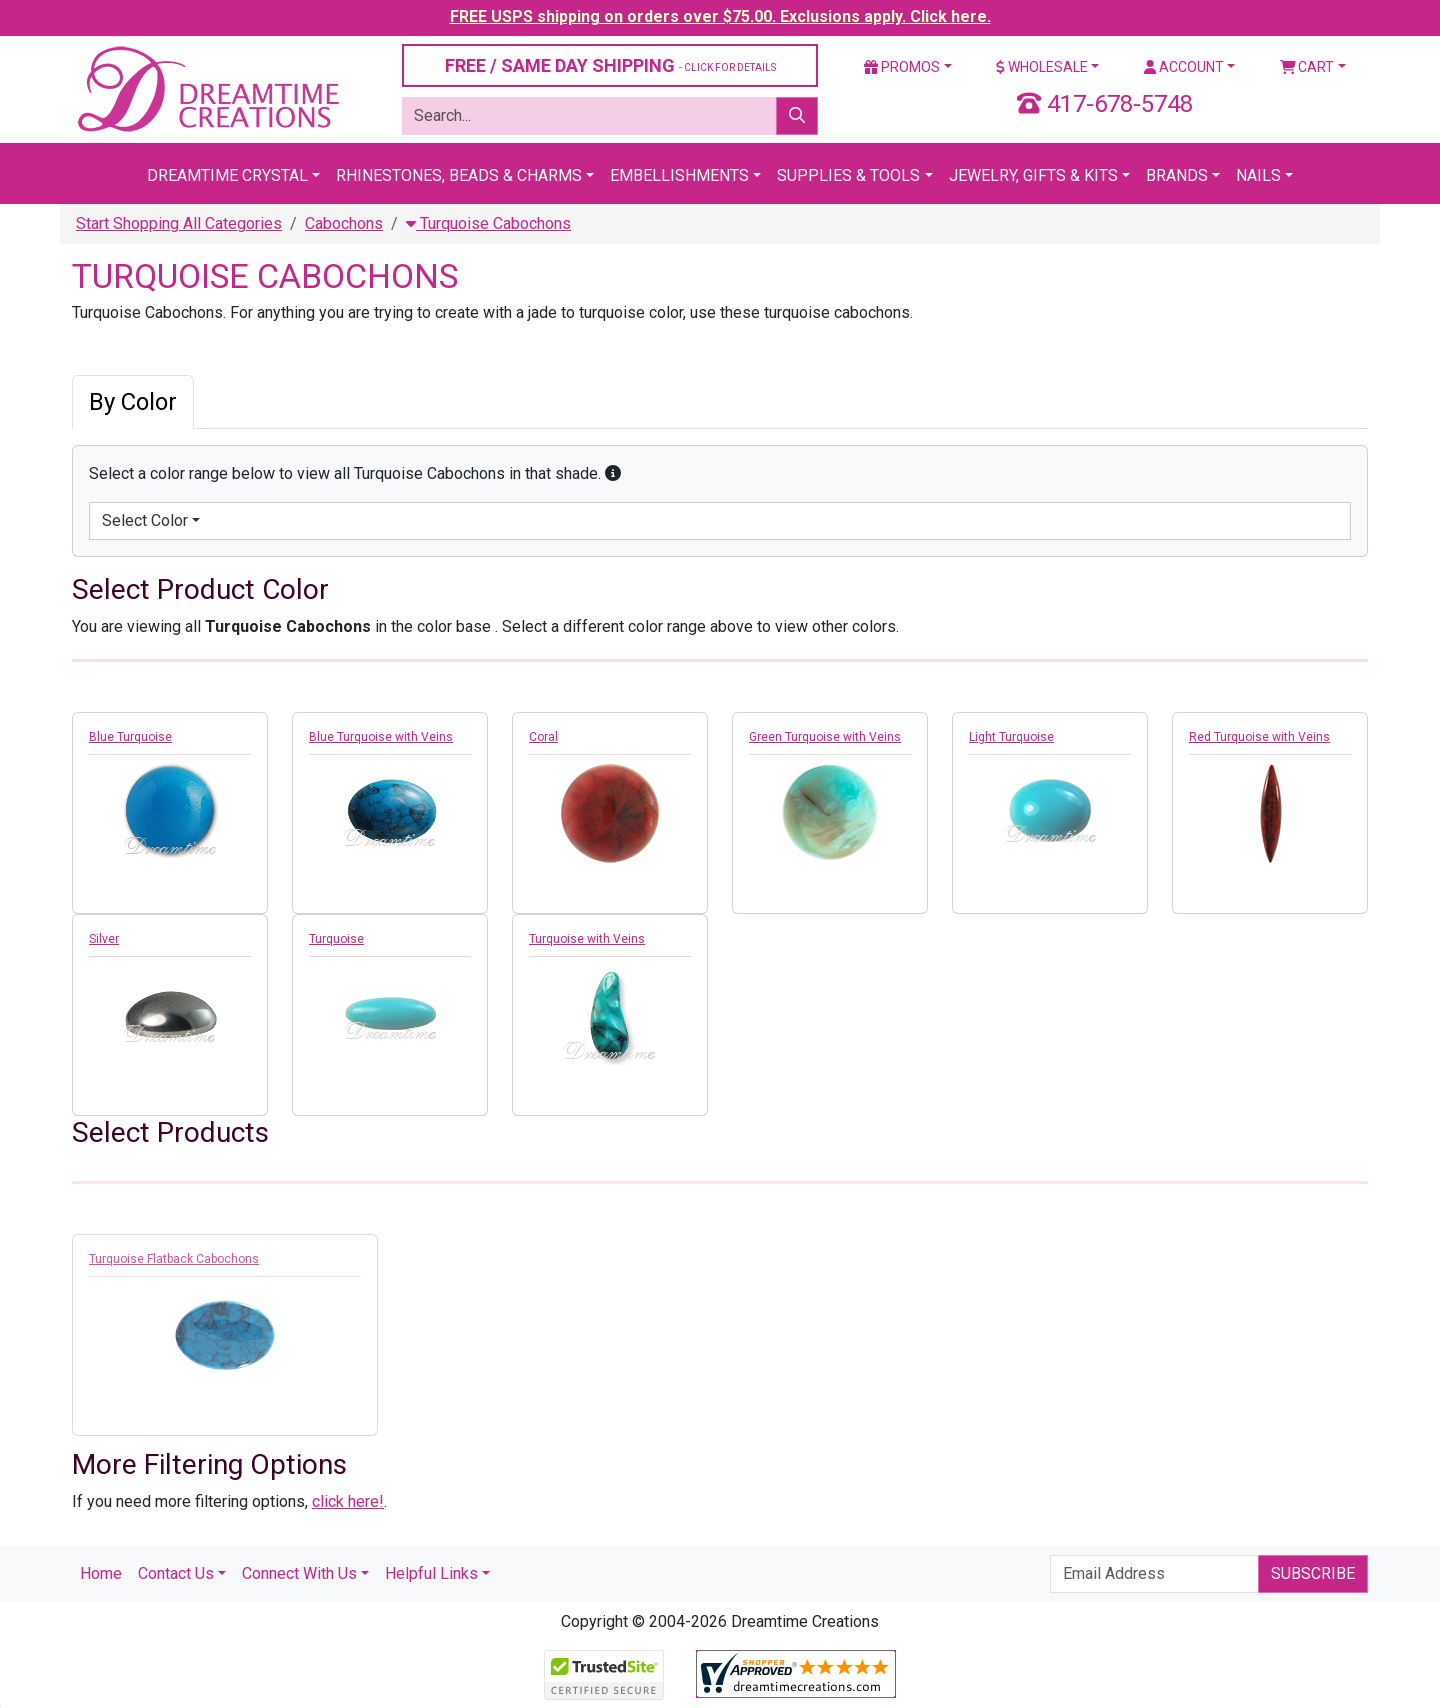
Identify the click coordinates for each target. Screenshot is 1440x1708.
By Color (133, 402)
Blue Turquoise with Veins (381, 737)
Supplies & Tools (848, 175)
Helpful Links (431, 1573)
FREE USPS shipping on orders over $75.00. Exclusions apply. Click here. (720, 16)
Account (1184, 67)
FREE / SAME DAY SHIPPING (610, 65)
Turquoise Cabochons (488, 223)
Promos (902, 67)
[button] (613, 473)
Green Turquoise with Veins (825, 737)
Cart (1307, 67)
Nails (1258, 175)
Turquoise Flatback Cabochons (174, 1265)
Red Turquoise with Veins (1259, 737)
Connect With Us (299, 1573)
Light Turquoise (1011, 737)
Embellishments (679, 175)
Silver (104, 939)
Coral (543, 737)
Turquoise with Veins (587, 939)
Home (101, 1573)
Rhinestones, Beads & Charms (459, 175)
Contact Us (176, 1573)
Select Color (145, 520)
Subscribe (1313, 1573)
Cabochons (344, 223)
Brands (1177, 175)
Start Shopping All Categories (179, 223)
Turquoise (336, 939)
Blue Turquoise (130, 737)
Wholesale (1042, 67)
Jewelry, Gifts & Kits (1033, 175)
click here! (348, 1501)
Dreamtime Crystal (227, 175)
